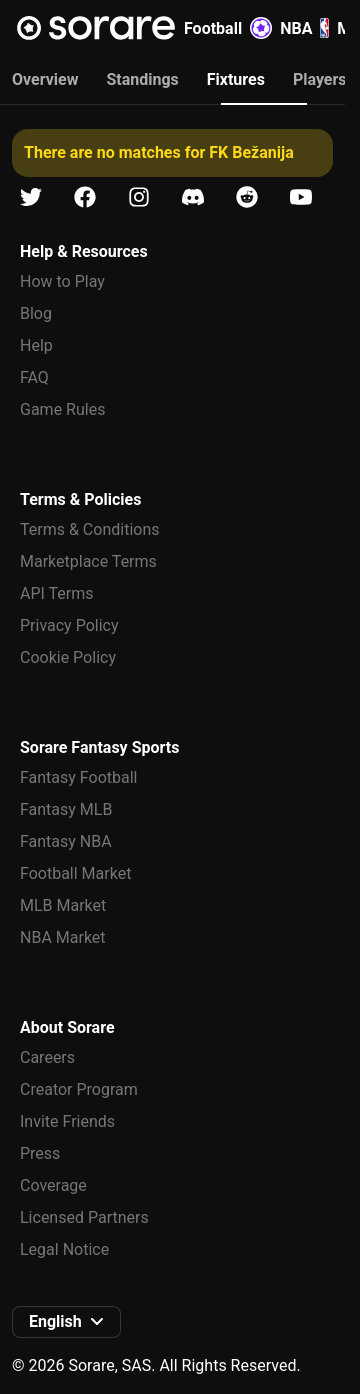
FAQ (34, 377)
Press (40, 1153)
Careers (47, 1057)
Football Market (75, 873)
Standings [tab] (142, 79)
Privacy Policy (69, 625)
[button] (66, 1322)
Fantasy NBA (66, 841)
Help (36, 345)
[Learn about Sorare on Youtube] (301, 197)
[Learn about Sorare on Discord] (193, 197)
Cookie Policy (68, 657)
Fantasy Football (78, 777)
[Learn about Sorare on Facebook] (85, 197)
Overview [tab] (45, 79)
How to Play (62, 281)
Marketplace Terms (88, 561)
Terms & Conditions (90, 529)
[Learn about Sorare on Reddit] (247, 197)
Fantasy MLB (66, 809)
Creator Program (79, 1089)
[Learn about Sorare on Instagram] (139, 197)
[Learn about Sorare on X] (31, 197)
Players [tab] (320, 79)
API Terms (57, 593)
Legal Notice (64, 1249)
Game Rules (62, 409)
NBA (304, 28)
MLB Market (63, 905)
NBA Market (63, 937)
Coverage (53, 1185)
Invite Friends (67, 1121)
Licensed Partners (84, 1217)
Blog (36, 313)
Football (228, 28)
